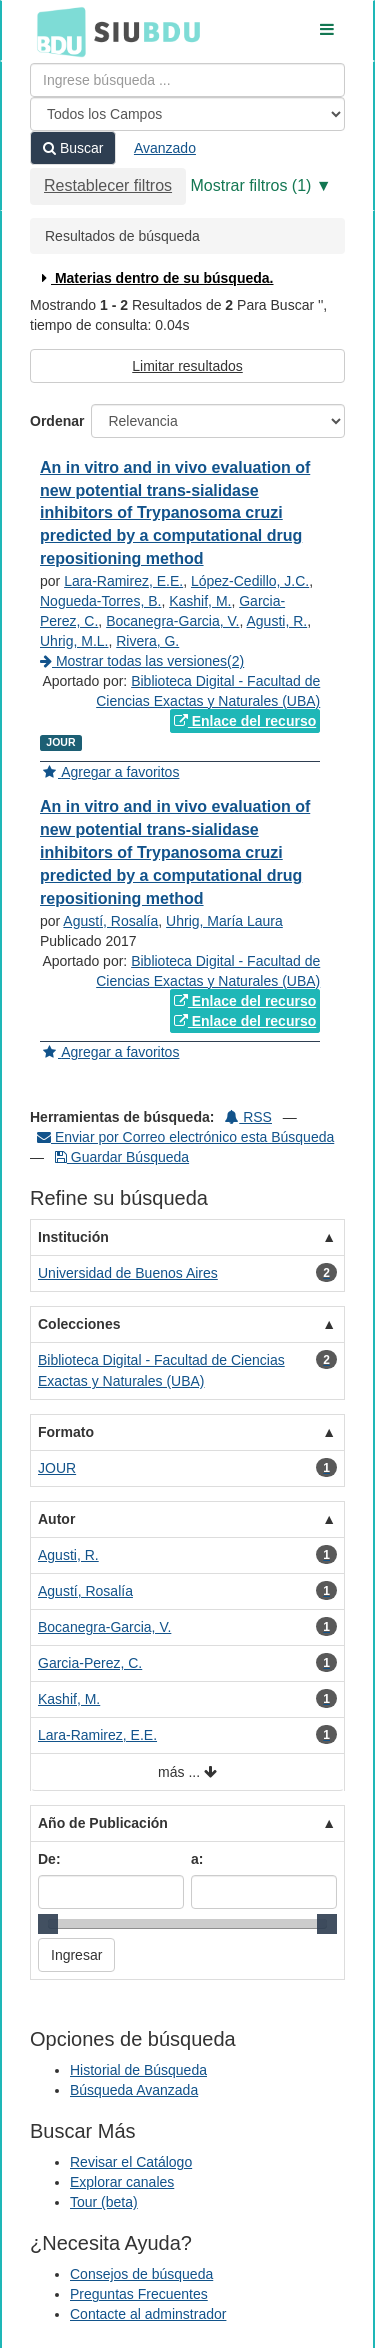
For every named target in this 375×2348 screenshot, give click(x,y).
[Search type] (187, 114)
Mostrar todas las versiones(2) (142, 661)
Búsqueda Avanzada (134, 2090)
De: (49, 1859)
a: (197, 1859)
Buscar (73, 148)
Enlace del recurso (245, 721)
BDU (56, 31)
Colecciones (79, 1324)
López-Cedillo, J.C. (250, 581)
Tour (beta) (104, 2202)
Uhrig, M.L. (74, 641)
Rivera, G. (147, 641)
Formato (66, 1432)
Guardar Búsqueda (122, 1157)
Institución (73, 1237)
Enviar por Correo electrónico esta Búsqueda (185, 1137)
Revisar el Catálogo (131, 2162)
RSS (248, 1117)
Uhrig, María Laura (224, 921)
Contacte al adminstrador (148, 2314)
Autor (56, 1519)
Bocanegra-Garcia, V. (172, 621)
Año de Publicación (103, 1823)
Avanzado (165, 148)
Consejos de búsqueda (141, 2274)
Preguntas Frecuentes (139, 2294)
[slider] (48, 1924)
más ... (187, 1772)
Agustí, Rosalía (110, 921)
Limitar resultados (187, 366)
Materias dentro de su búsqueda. (155, 278)
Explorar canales (122, 2182)
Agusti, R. (277, 621)
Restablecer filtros (108, 185)
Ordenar (57, 421)
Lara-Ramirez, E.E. (123, 581)
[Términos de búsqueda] (187, 80)
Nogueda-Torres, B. (100, 601)
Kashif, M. (200, 601)
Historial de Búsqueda (138, 2070)
